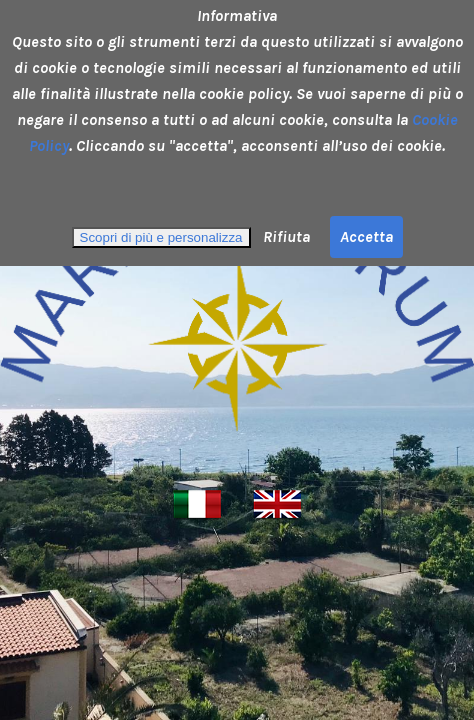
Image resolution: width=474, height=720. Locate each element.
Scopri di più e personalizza (161, 237)
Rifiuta (284, 236)
